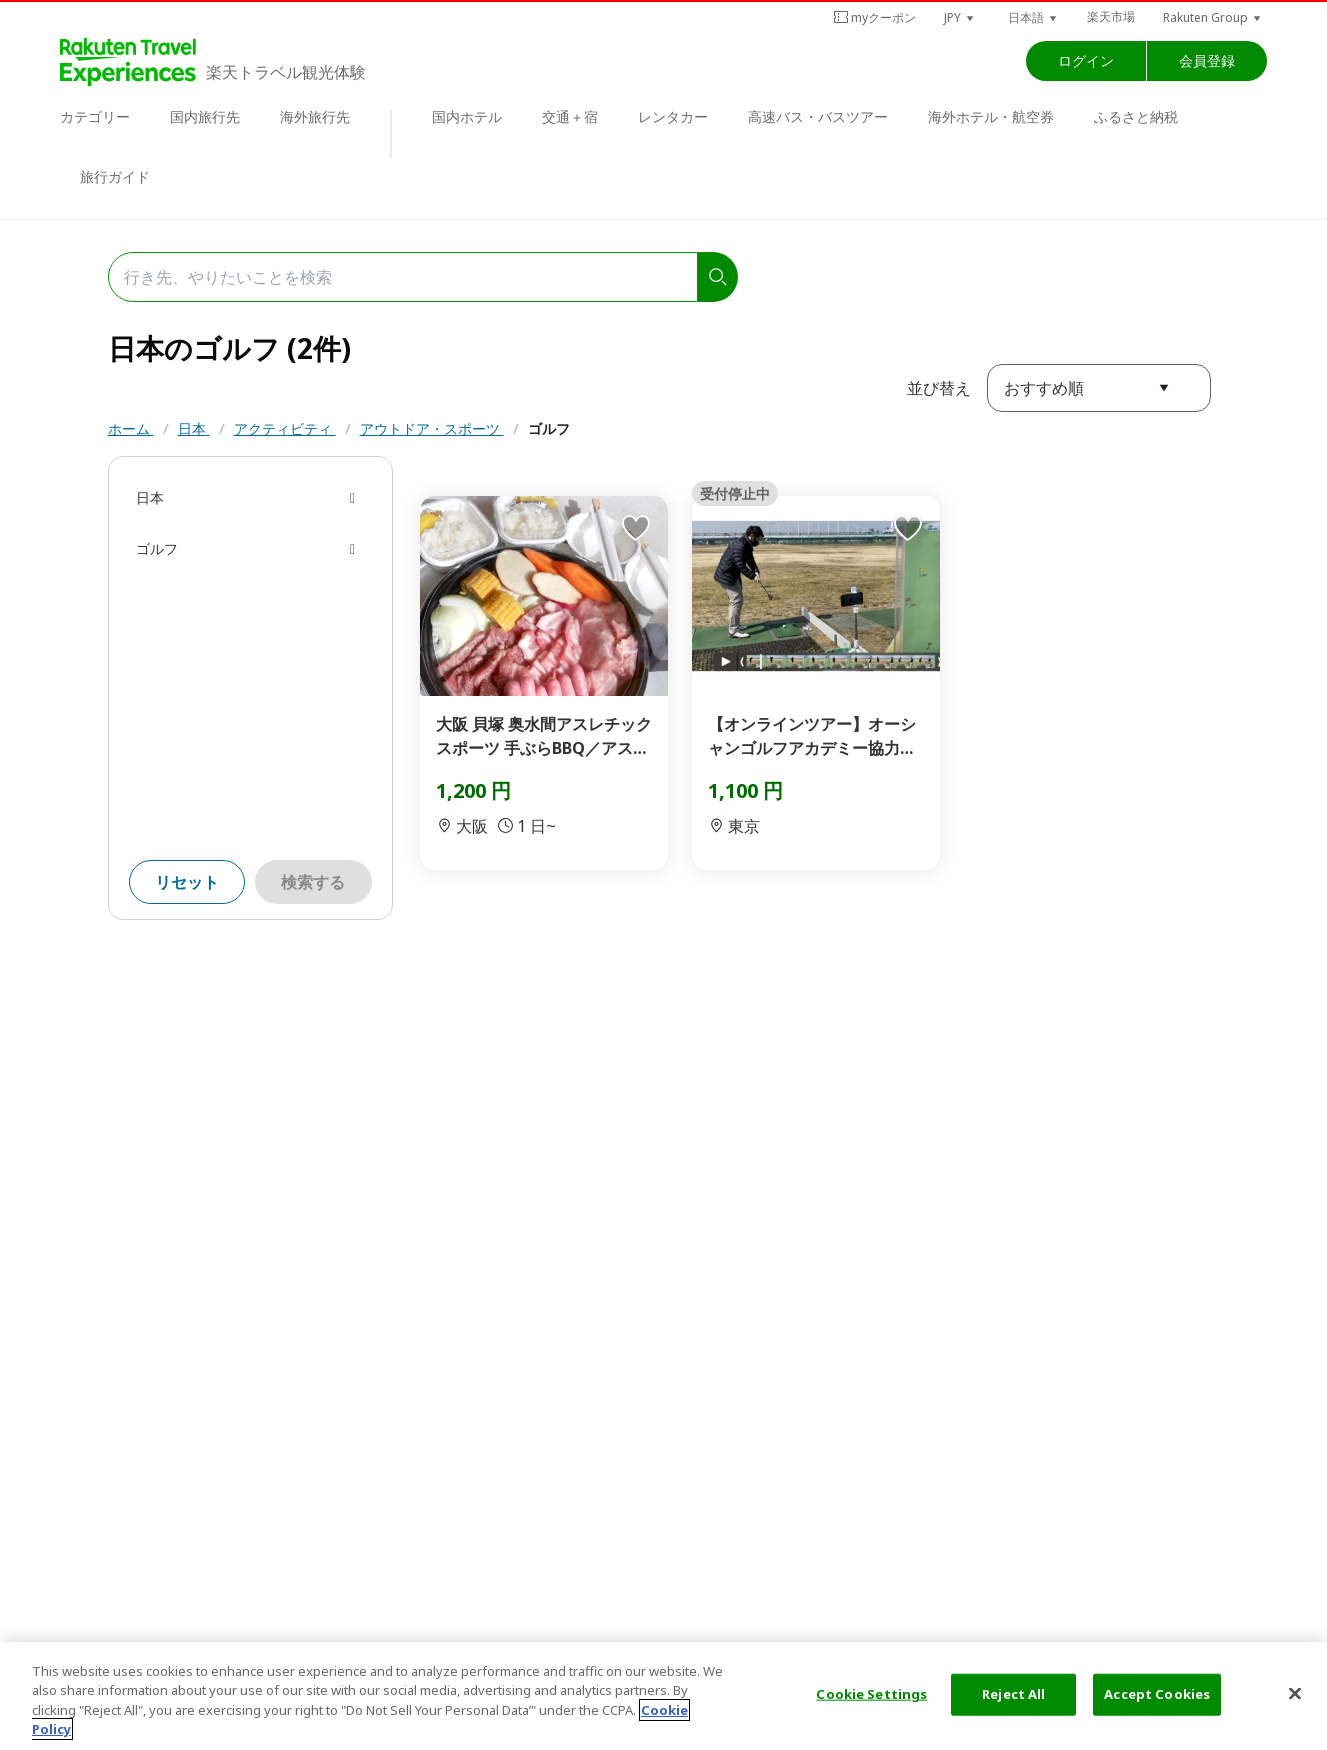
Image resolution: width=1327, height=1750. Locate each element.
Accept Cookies (1157, 1694)
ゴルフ (549, 428)
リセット (187, 882)
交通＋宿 (570, 116)
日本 (194, 428)
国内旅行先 (205, 116)
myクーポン (874, 17)
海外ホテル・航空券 (991, 116)
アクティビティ (285, 428)
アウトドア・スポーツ (432, 428)
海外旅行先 (315, 116)
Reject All (1013, 1694)
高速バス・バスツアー (818, 116)
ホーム (131, 428)
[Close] (1295, 1693)
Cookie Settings (871, 1694)
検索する (313, 882)
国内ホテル (467, 116)
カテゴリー (95, 116)
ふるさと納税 (1136, 116)
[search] (718, 277)
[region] (663, 1696)
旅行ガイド (115, 176)
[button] (960, 17)
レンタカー (673, 116)
